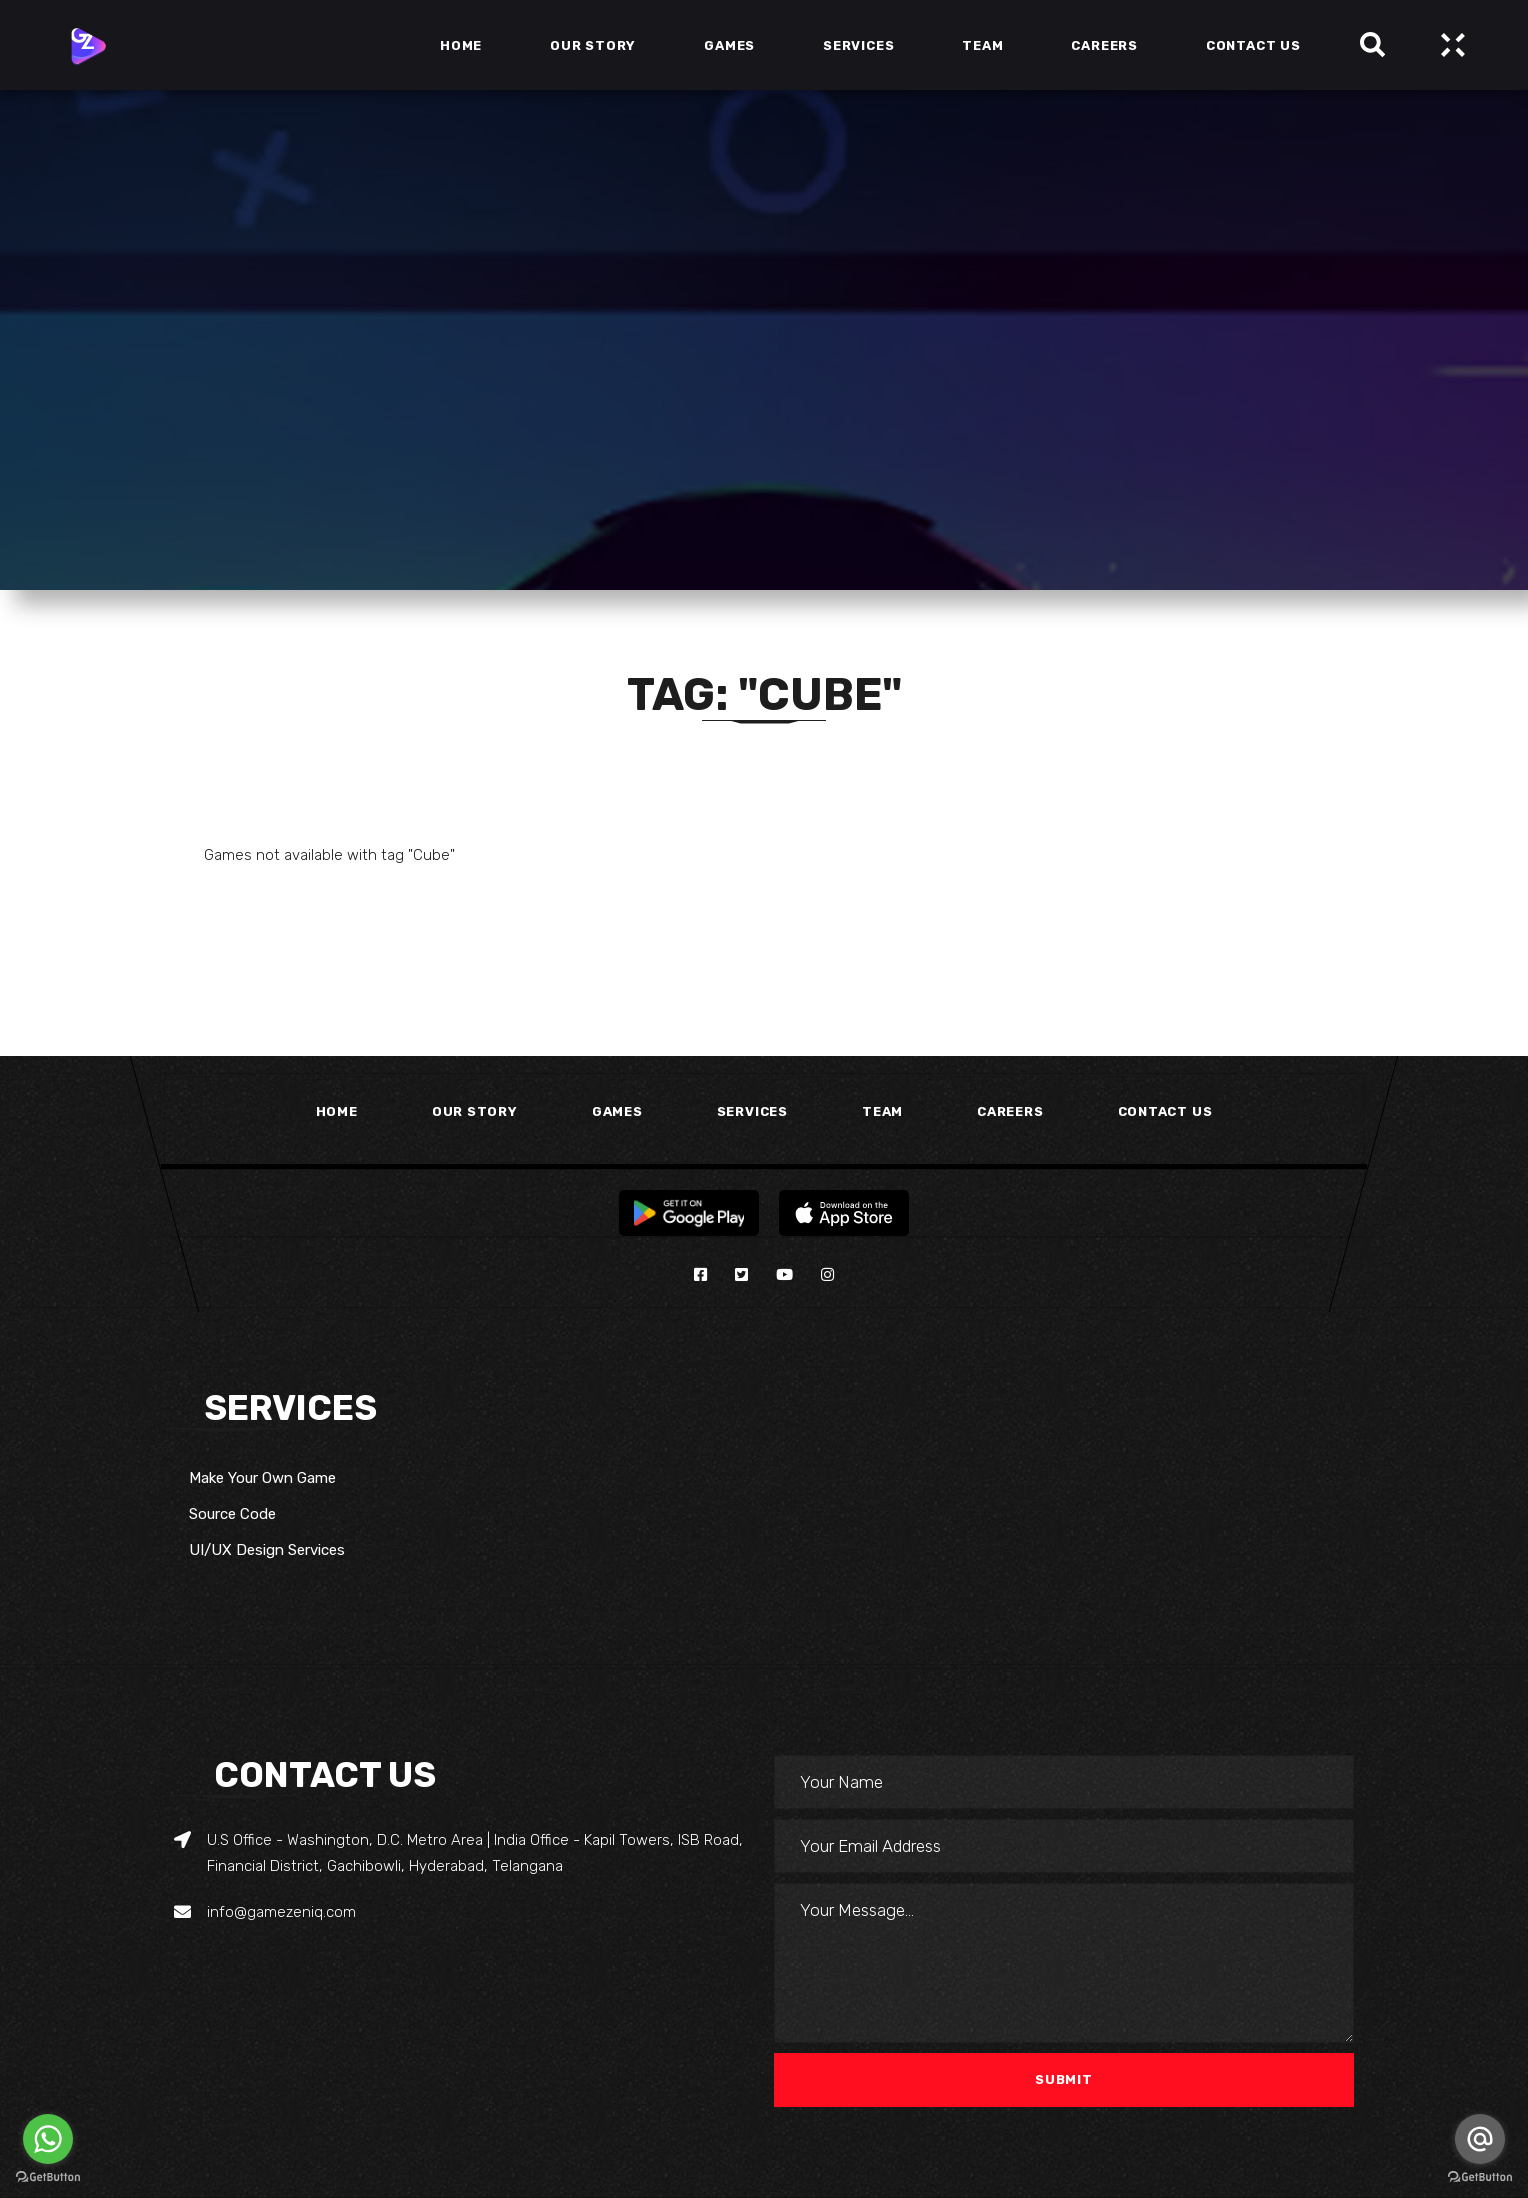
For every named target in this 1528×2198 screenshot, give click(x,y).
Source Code (232, 1514)
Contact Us (1165, 1111)
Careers (1010, 1111)
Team (882, 1111)
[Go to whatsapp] (48, 2139)
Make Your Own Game (262, 1478)
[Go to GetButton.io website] (48, 2177)
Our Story (475, 1111)
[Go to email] (1480, 2139)
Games (617, 1111)
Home (337, 1111)
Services (752, 1111)
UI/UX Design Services (267, 1550)
